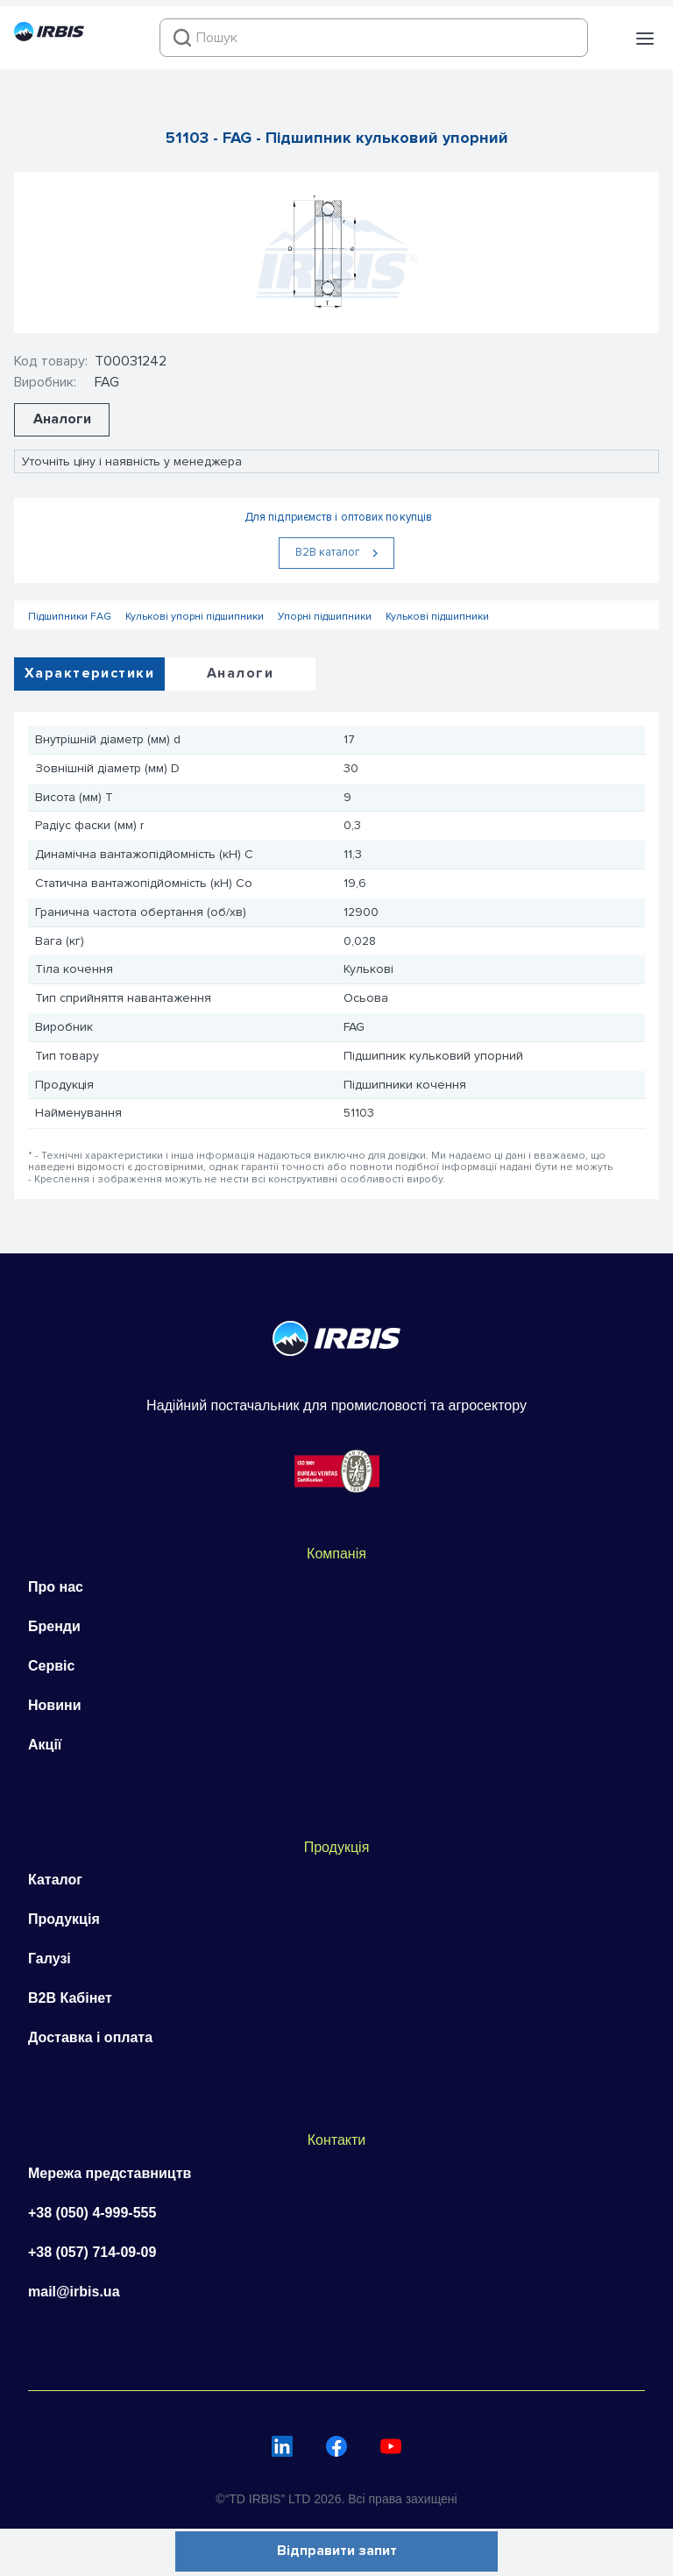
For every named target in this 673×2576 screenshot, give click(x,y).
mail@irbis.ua (74, 2291)
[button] (644, 38)
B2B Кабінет (70, 1998)
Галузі (49, 1958)
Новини (54, 1705)
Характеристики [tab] (89, 673)
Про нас (55, 1586)
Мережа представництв (109, 2173)
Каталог (55, 1879)
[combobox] (373, 37)
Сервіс (51, 1665)
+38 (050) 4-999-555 (92, 2212)
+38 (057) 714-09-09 (92, 2252)
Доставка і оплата (90, 2037)
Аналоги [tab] (240, 673)
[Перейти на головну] (49, 37)
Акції (44, 1744)
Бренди (54, 1626)
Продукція (64, 1919)
